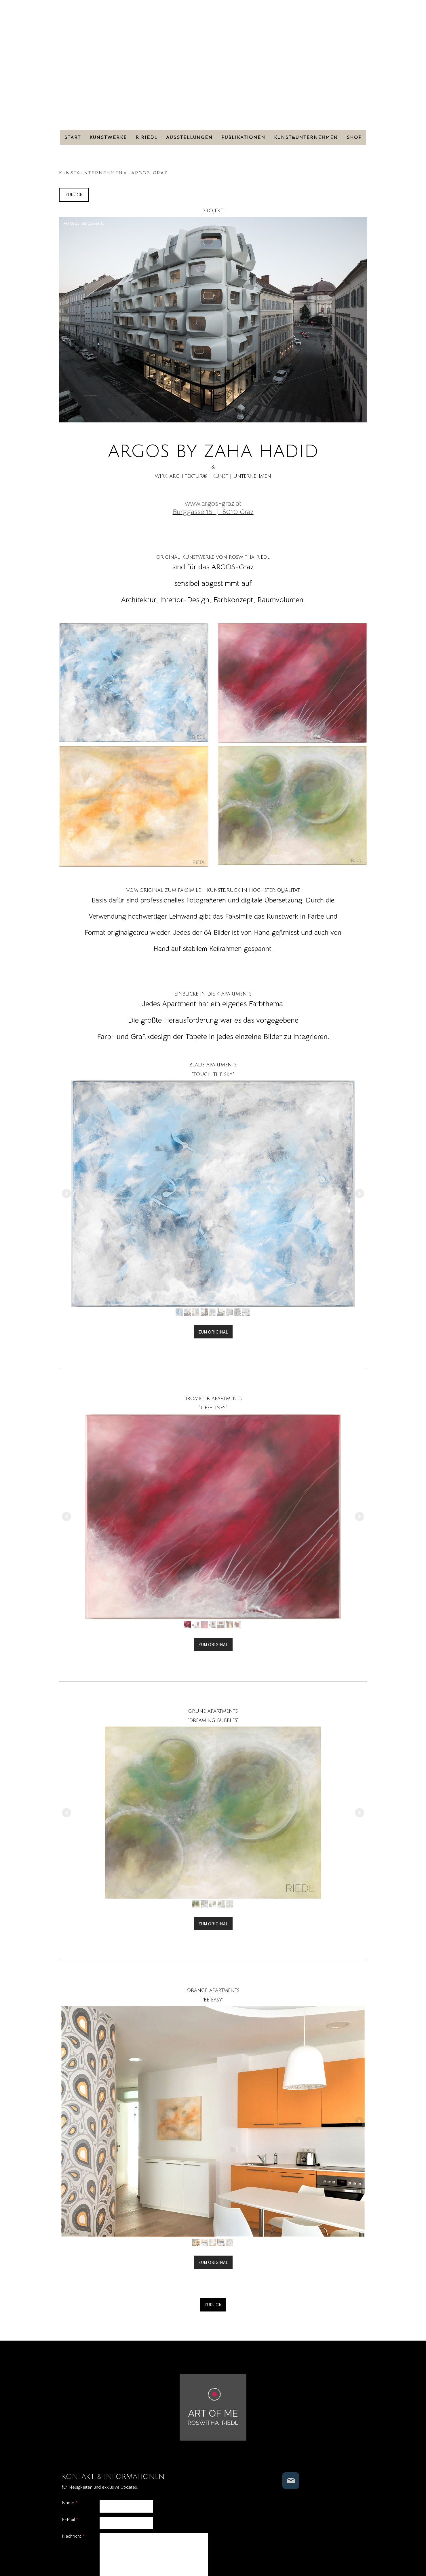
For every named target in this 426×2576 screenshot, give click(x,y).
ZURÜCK (74, 195)
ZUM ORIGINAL (213, 1332)
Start (72, 137)
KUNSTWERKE (108, 137)
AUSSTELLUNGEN (189, 137)
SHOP (354, 137)
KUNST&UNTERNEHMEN (306, 137)
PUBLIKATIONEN (243, 137)
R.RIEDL (146, 137)
